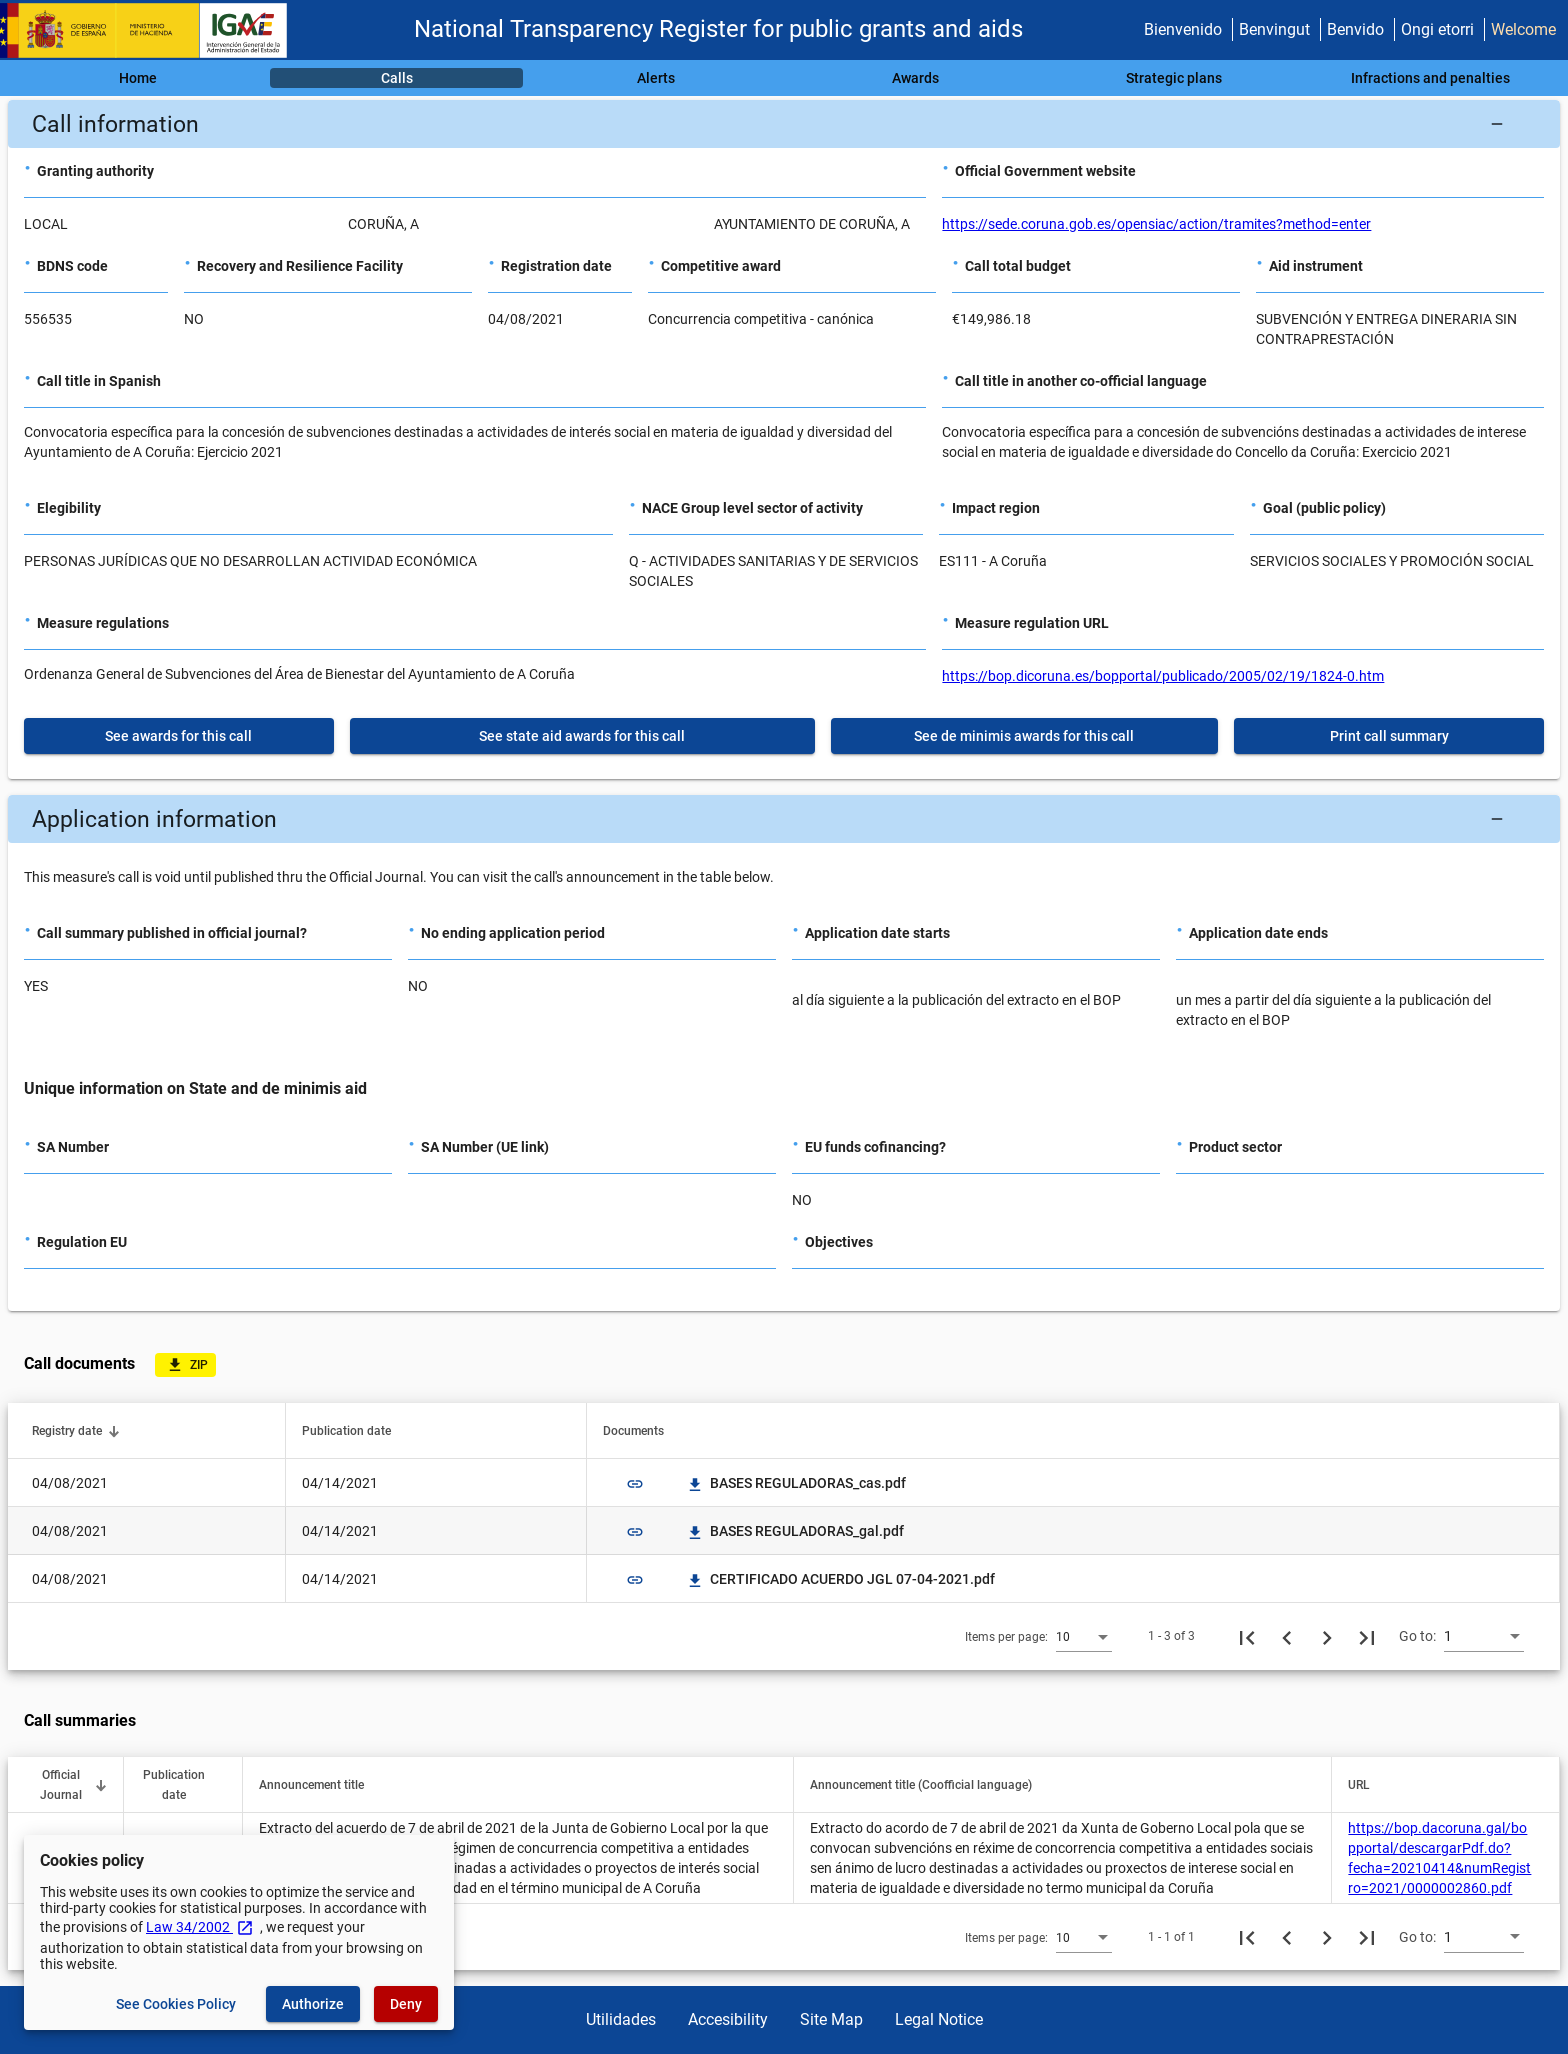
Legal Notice (939, 2019)
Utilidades (621, 2019)
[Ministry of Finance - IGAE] (153, 30)
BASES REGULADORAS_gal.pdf (795, 1531)
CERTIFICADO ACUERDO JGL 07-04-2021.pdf (840, 1579)
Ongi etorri (1437, 29)
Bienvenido (1183, 29)
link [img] (635, 1484)
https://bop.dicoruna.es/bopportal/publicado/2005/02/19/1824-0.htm (1163, 676)
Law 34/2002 (200, 1927)
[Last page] (1367, 1636)
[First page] (1247, 1636)
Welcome (1523, 29)
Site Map (831, 2019)
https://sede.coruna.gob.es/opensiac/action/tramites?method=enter (1156, 224)
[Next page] (1327, 1636)
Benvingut (1274, 29)
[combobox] (1084, 1636)
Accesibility (728, 2019)
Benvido (1355, 29)
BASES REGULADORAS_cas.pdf (796, 1483)
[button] (784, 124)
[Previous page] (1287, 1636)
